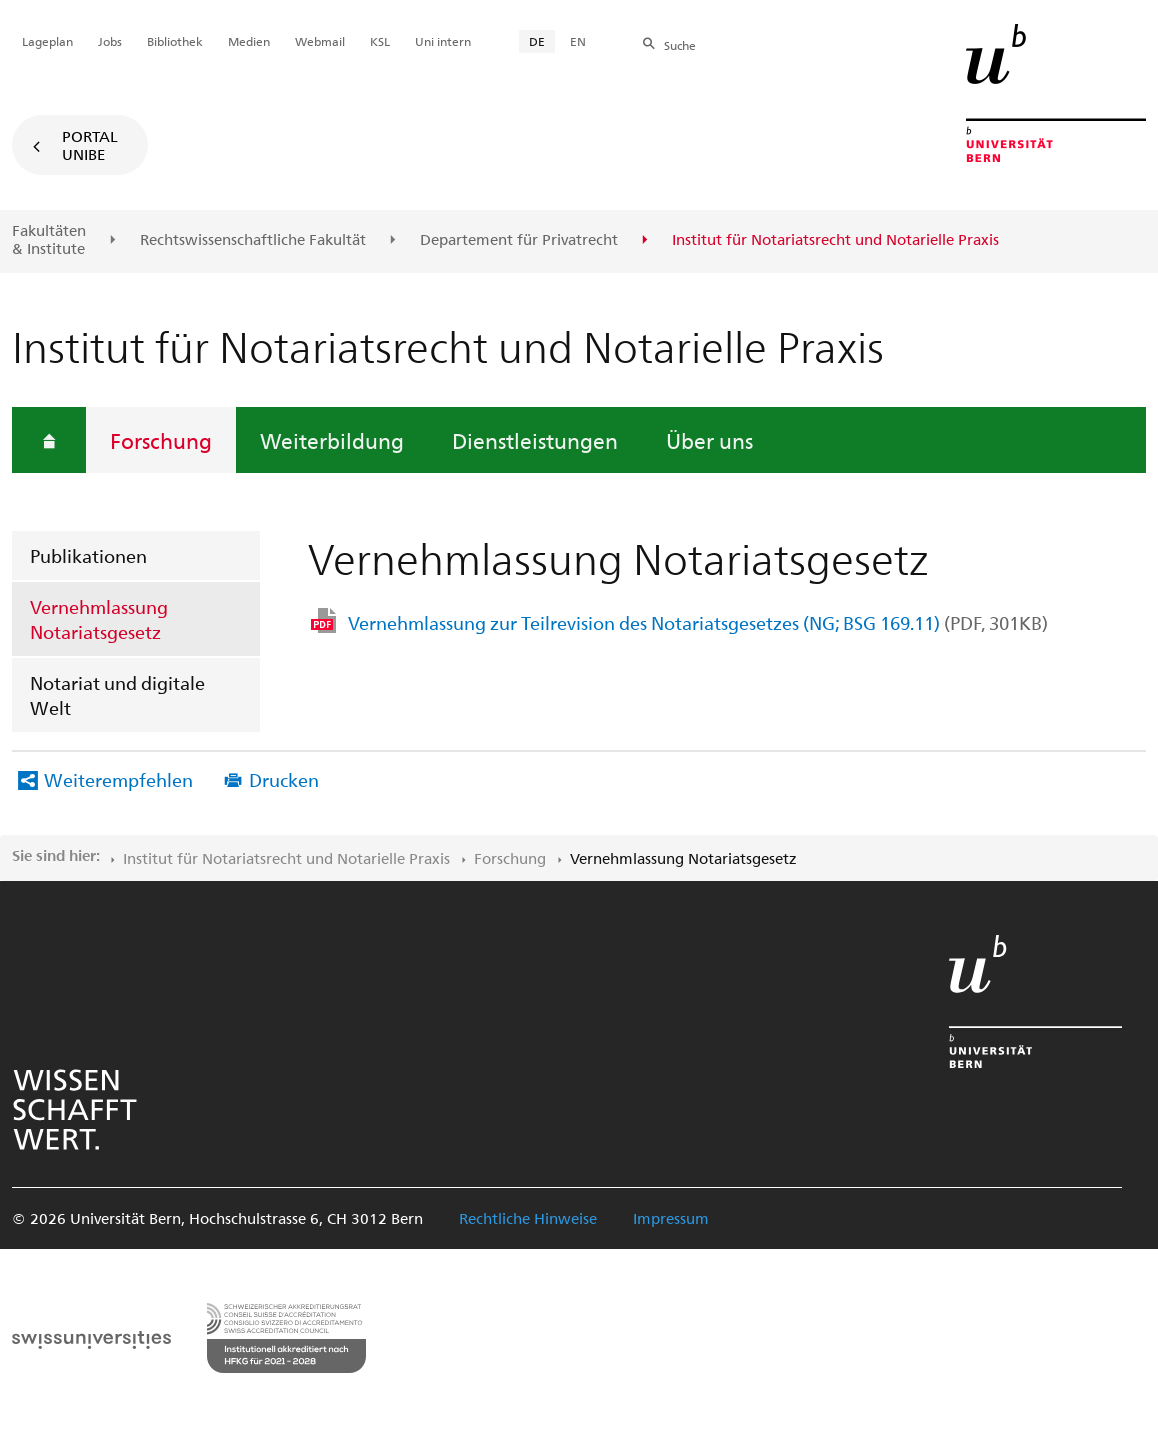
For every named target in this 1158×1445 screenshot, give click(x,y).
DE (537, 41)
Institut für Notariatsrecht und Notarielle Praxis (286, 858)
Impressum (671, 1218)
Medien (249, 41)
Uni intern (443, 41)
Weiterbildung (332, 440)
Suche (680, 45)
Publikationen (88, 555)
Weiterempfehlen (118, 779)
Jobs (110, 41)
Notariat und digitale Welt (117, 695)
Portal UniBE (90, 145)
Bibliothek (175, 41)
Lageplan (47, 41)
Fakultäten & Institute (49, 239)
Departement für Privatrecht (519, 240)
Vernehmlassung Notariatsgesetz (99, 619)
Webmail (320, 41)
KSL (380, 41)
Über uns (709, 440)
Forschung (161, 440)
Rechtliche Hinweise (528, 1218)
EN (578, 41)
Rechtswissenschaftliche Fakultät (253, 240)
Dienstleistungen (535, 440)
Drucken (284, 779)
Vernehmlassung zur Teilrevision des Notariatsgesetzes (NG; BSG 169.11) (698, 622)
